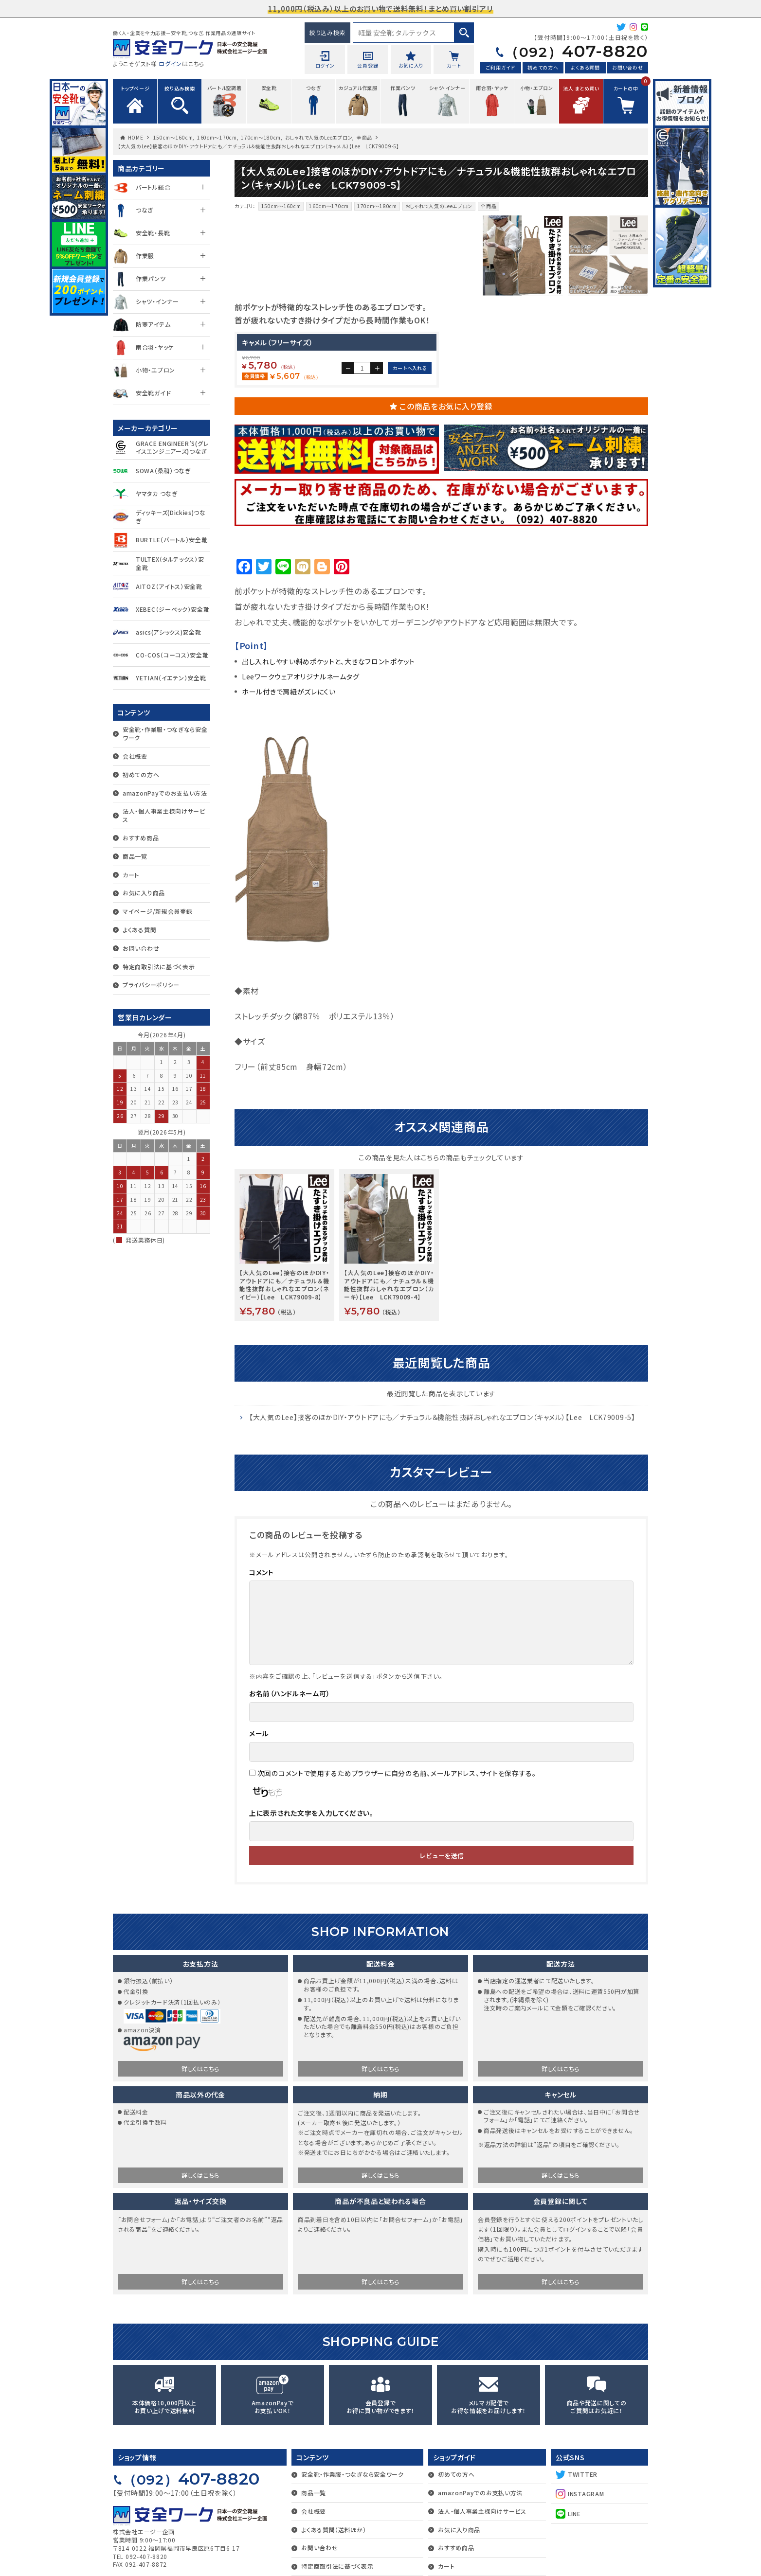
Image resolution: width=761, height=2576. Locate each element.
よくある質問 (585, 67)
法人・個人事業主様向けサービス (164, 815)
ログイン (170, 63)
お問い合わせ (627, 67)
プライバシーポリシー (151, 984)
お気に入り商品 (144, 892)
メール (259, 1896)
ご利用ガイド (500, 67)
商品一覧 (135, 856)
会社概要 (135, 756)
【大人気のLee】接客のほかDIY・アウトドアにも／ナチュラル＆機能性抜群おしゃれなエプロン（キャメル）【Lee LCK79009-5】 (442, 1580)
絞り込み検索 (327, 32)
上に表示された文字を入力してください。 (311, 1976)
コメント (261, 1735)
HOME (136, 137)
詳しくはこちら (200, 2231)
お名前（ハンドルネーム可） (289, 1856)
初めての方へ (542, 67)
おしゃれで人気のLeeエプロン (319, 137)
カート (131, 875)
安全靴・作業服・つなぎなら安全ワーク (165, 733)
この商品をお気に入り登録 (445, 569)
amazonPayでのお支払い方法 (165, 793)
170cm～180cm (261, 137)
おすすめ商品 (141, 838)
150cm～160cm (173, 137)
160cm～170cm (217, 137)
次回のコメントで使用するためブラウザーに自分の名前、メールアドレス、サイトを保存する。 (396, 1936)
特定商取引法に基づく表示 (159, 966)
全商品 (364, 137)
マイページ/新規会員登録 (157, 911)
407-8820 (576, 51)
